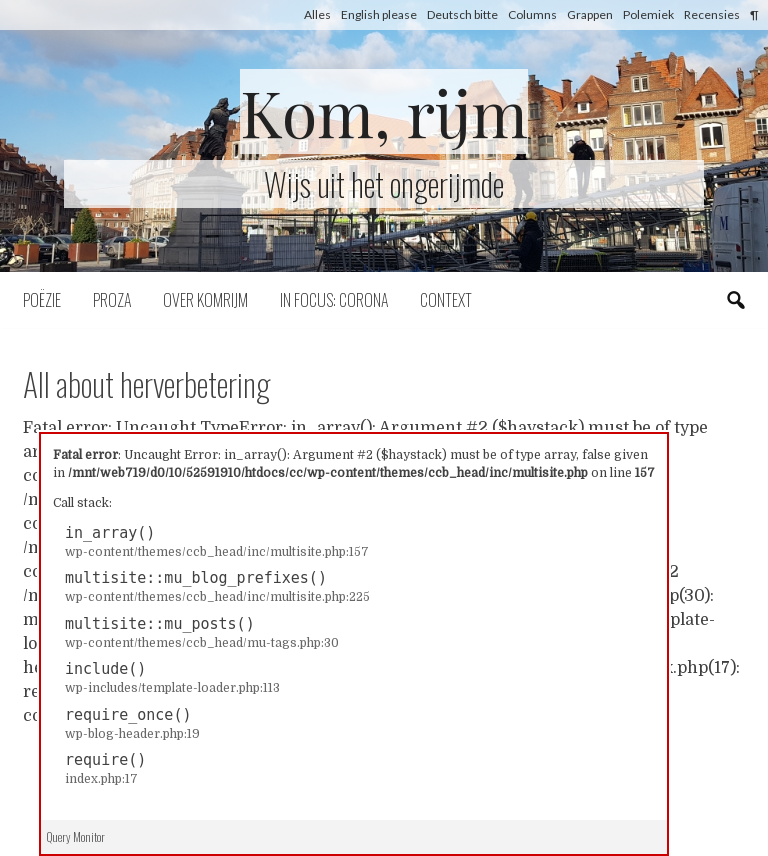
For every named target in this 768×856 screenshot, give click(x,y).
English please (379, 14)
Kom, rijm (384, 111)
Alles (317, 14)
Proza (112, 300)
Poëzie (42, 300)
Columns (532, 14)
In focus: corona (334, 300)
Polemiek (648, 14)
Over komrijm (205, 300)
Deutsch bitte (462, 14)
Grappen (590, 14)
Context (446, 300)
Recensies (712, 14)
